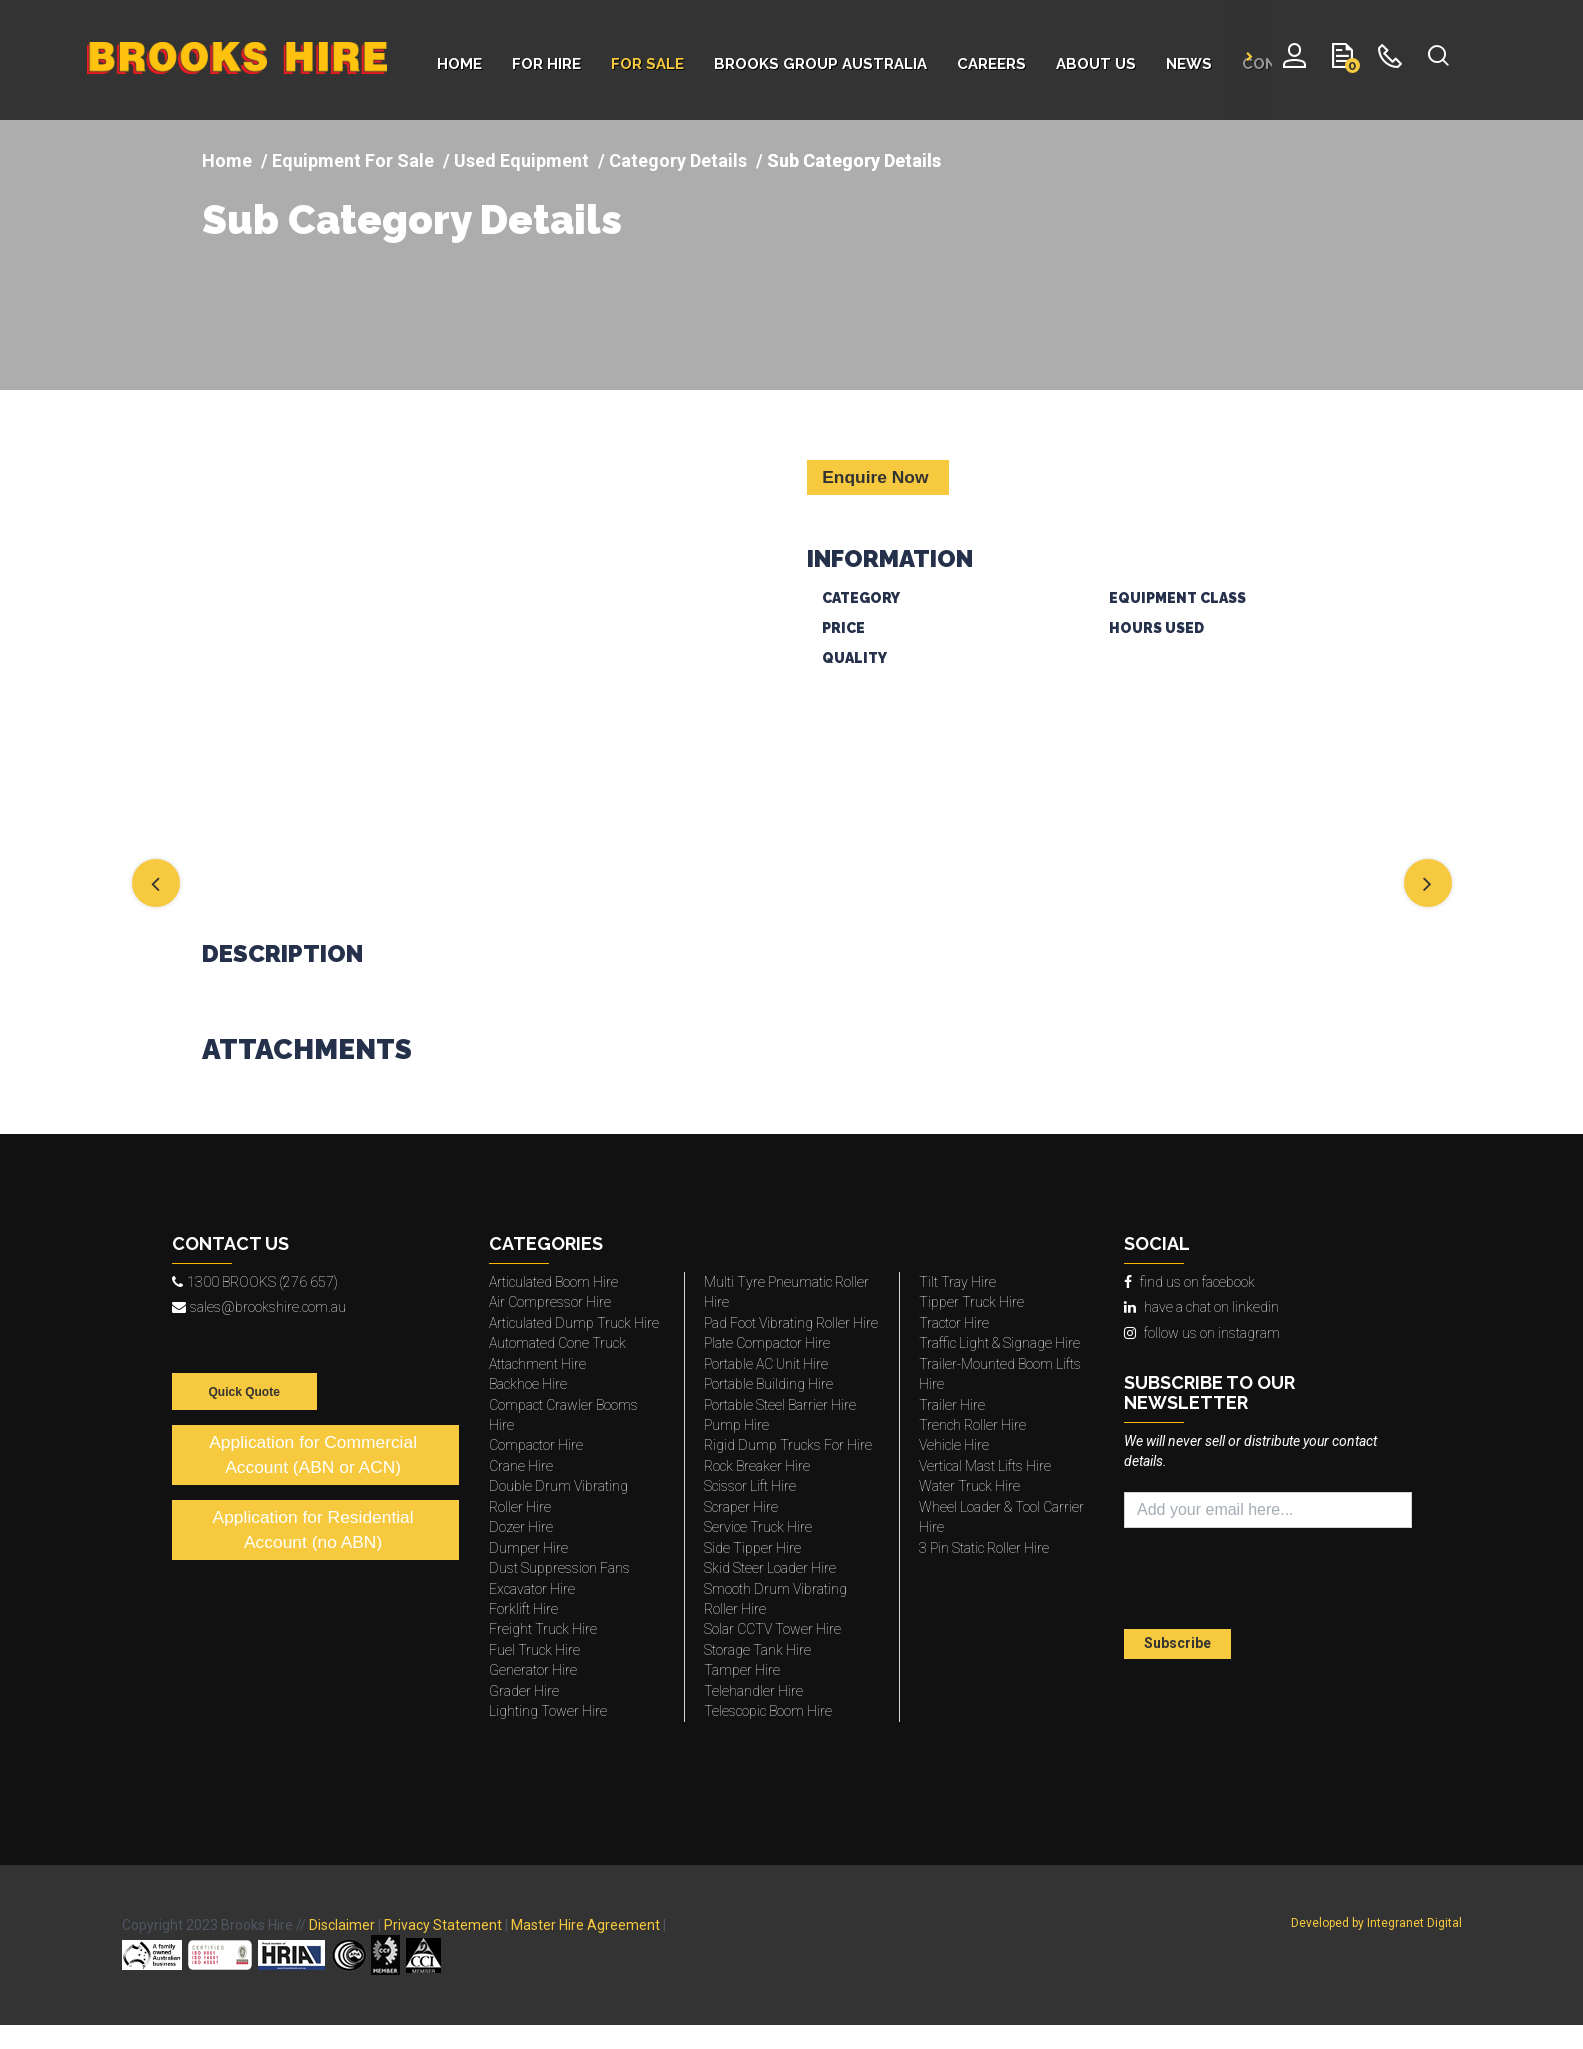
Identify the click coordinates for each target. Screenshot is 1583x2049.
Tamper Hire (742, 1670)
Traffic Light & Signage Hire (999, 1343)
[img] (489, 640)
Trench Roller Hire (972, 1425)
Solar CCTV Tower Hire (772, 1629)
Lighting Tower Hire (548, 1711)
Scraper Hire (741, 1507)
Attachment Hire (537, 1364)
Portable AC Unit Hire (766, 1364)
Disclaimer (342, 1925)
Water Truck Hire (969, 1486)
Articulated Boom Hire (553, 1282)
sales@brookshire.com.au (259, 1307)
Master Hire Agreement (585, 1925)
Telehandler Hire (753, 1691)
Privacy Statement (443, 1925)
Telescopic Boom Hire (768, 1711)
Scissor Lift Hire (750, 1486)
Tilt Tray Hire (957, 1282)
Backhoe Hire (528, 1384)
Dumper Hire (528, 1548)
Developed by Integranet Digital (1376, 1923)
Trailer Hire (952, 1405)
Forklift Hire (523, 1609)
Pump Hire (736, 1425)
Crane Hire (521, 1466)
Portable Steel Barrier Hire (780, 1405)
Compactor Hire (536, 1445)
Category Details (678, 160)
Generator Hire (533, 1670)
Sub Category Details (412, 220)
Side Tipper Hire (752, 1548)
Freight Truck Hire (543, 1629)
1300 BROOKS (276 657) (255, 1282)
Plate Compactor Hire (767, 1343)
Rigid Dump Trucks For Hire (788, 1445)
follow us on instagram (1202, 1333)
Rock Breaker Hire (757, 1466)
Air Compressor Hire (550, 1302)
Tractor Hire (954, 1323)
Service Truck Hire (758, 1527)
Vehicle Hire (954, 1445)
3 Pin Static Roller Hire (984, 1548)
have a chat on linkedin (1201, 1307)
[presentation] (1241, 1581)
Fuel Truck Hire (534, 1650)
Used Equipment (521, 160)
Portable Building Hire (768, 1384)
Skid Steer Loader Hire (770, 1568)
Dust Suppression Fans (559, 1568)
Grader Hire (524, 1691)
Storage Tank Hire (757, 1650)
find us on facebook (1189, 1282)
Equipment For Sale (353, 160)
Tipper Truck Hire (971, 1302)
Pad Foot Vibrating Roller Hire (791, 1323)
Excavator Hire (532, 1589)
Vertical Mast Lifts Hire (985, 1466)
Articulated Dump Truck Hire (574, 1323)
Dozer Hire (521, 1527)
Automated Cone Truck (557, 1343)
